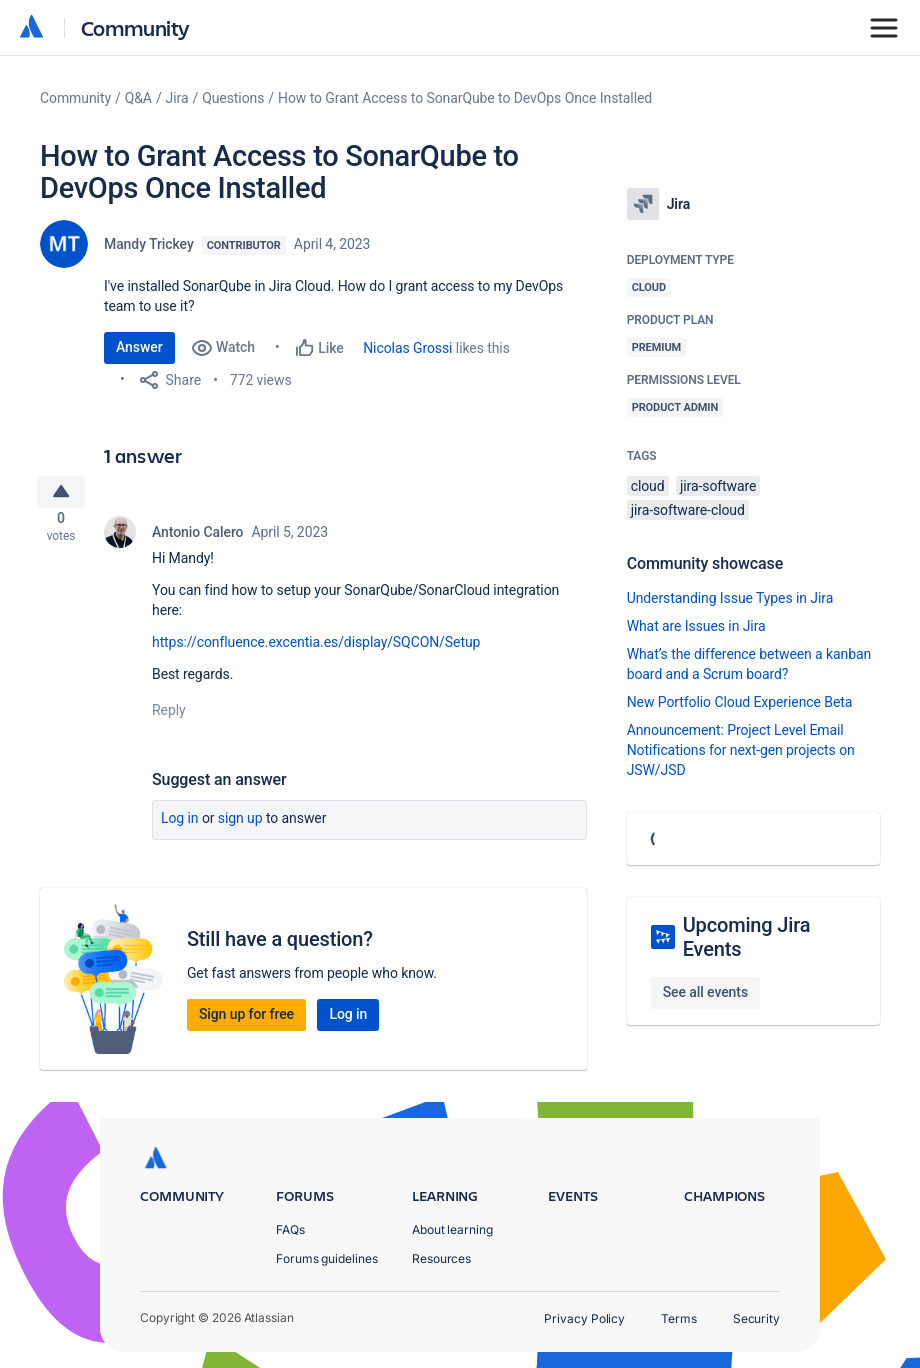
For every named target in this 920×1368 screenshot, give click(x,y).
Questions (233, 98)
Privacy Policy (584, 1318)
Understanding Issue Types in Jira (730, 598)
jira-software (718, 486)
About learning (452, 1229)
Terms (679, 1318)
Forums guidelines (327, 1258)
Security (756, 1318)
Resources (441, 1258)
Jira (177, 98)
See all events (705, 992)
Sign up (240, 826)
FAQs (290, 1229)
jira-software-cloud (688, 510)
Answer (139, 347)
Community (135, 27)
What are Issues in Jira (696, 626)
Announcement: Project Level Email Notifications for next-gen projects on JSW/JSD (741, 750)
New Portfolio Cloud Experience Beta (740, 702)
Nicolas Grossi (407, 348)
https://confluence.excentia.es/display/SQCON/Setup (316, 650)
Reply (169, 718)
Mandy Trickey (149, 244)
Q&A (138, 98)
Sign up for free (246, 1022)
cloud (648, 486)
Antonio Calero (197, 540)
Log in (180, 826)
